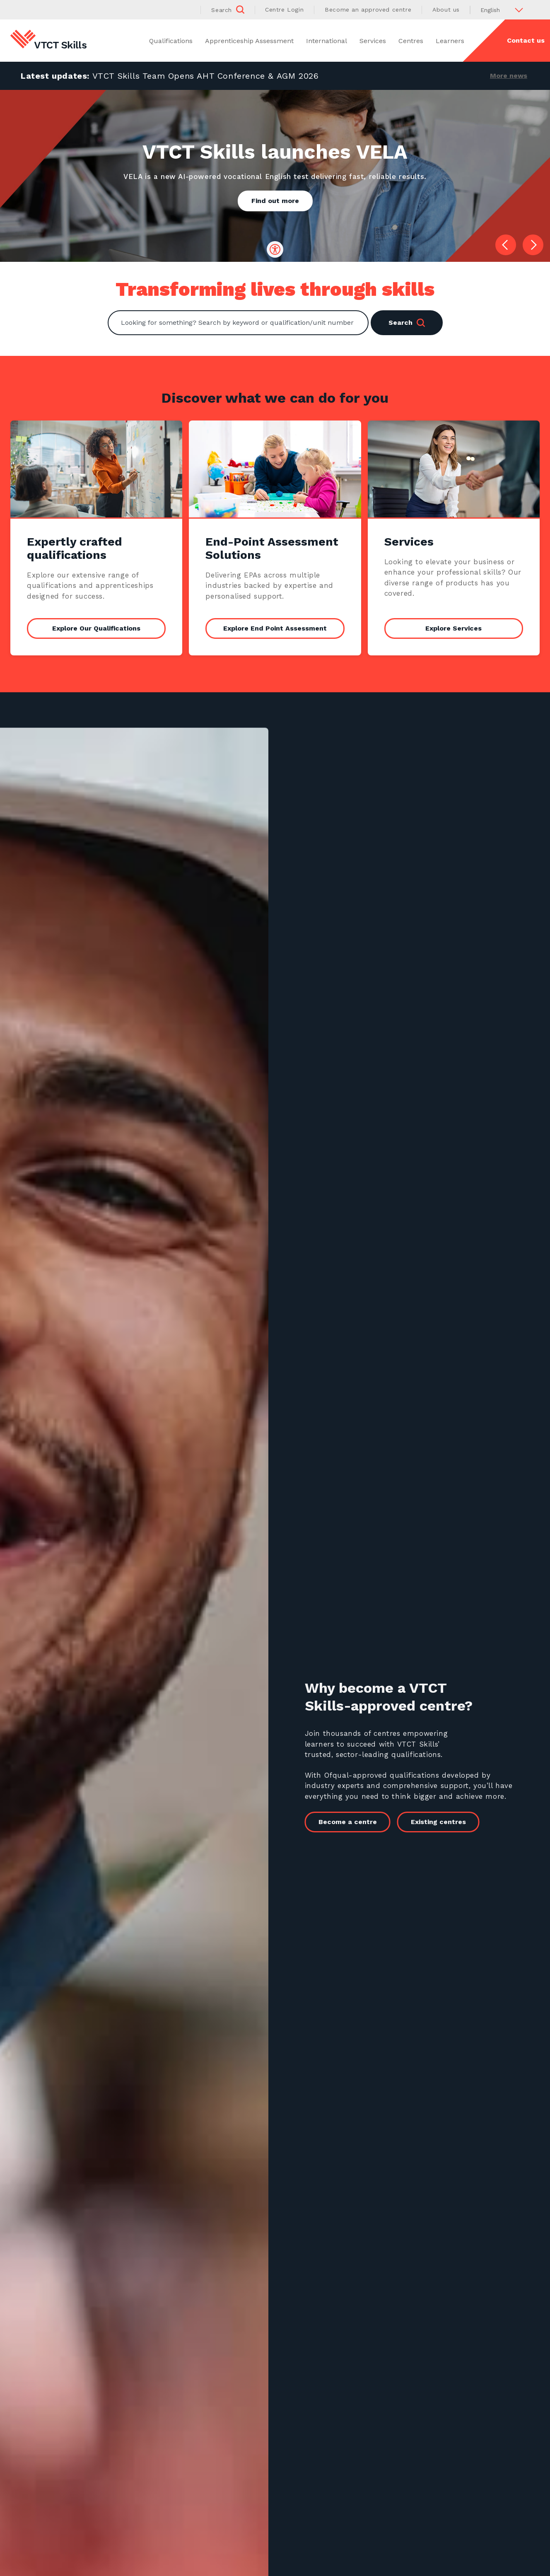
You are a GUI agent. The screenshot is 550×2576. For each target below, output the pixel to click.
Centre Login (284, 9)
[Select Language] (505, 9)
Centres (410, 41)
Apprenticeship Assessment (249, 41)
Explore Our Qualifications (96, 629)
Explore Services (453, 629)
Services (372, 41)
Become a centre (363, 1822)
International (326, 41)
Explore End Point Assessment (275, 629)
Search (406, 323)
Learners (450, 41)
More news (508, 76)
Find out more (275, 201)
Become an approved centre (368, 9)
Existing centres (454, 1822)
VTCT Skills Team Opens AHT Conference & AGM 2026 (205, 76)
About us (446, 9)
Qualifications (171, 41)
